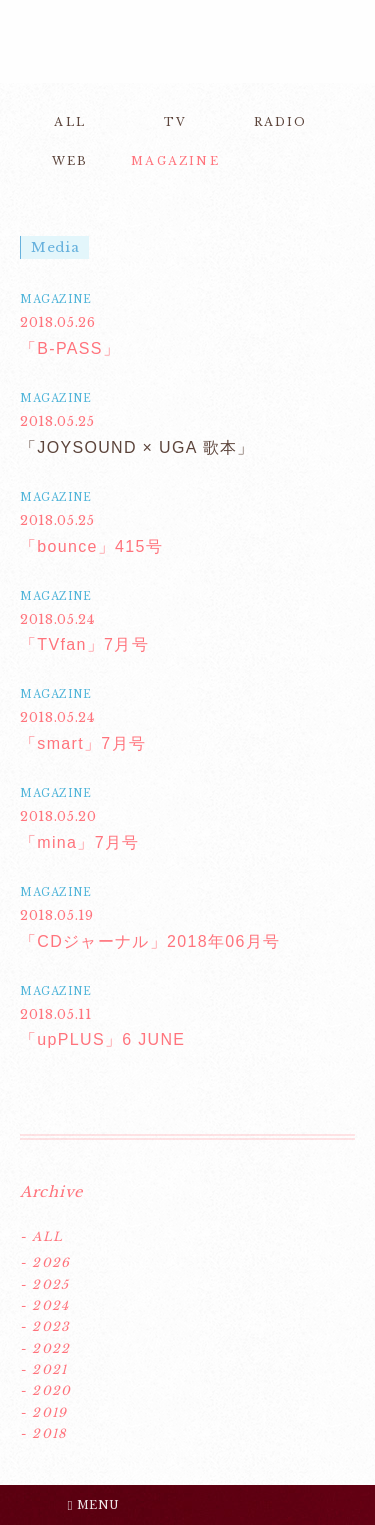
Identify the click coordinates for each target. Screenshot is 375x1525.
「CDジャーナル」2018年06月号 (150, 941)
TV (175, 122)
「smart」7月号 (83, 743)
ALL (70, 122)
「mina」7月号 (80, 842)
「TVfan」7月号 (84, 644)
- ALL (41, 1236)
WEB (70, 161)
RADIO (281, 122)
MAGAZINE (175, 161)
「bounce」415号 (91, 546)
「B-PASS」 (70, 348)
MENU (94, 1505)
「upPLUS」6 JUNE (102, 1039)
